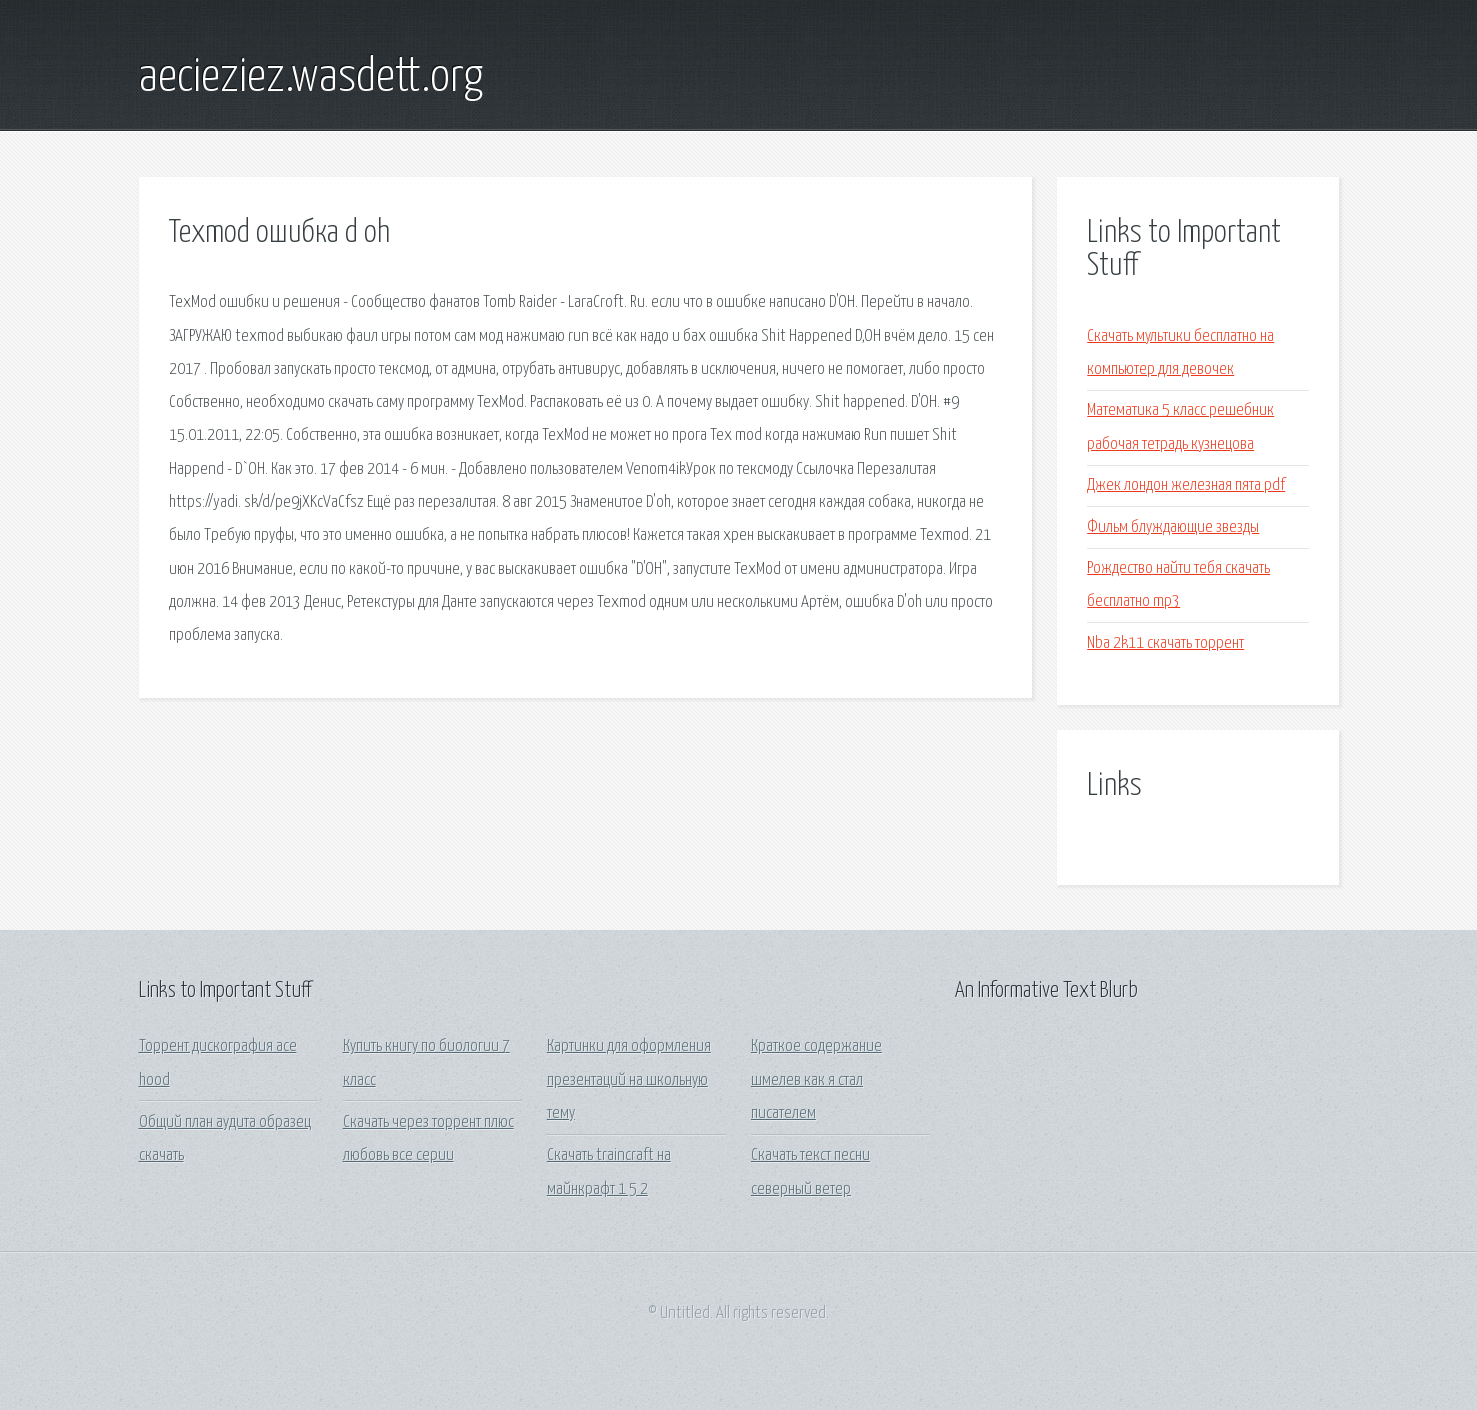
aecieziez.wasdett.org (311, 78)
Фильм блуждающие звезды (1173, 527)
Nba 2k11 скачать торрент (1165, 643)
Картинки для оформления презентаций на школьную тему (629, 1080)
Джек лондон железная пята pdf (1186, 485)
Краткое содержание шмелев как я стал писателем (816, 1080)
